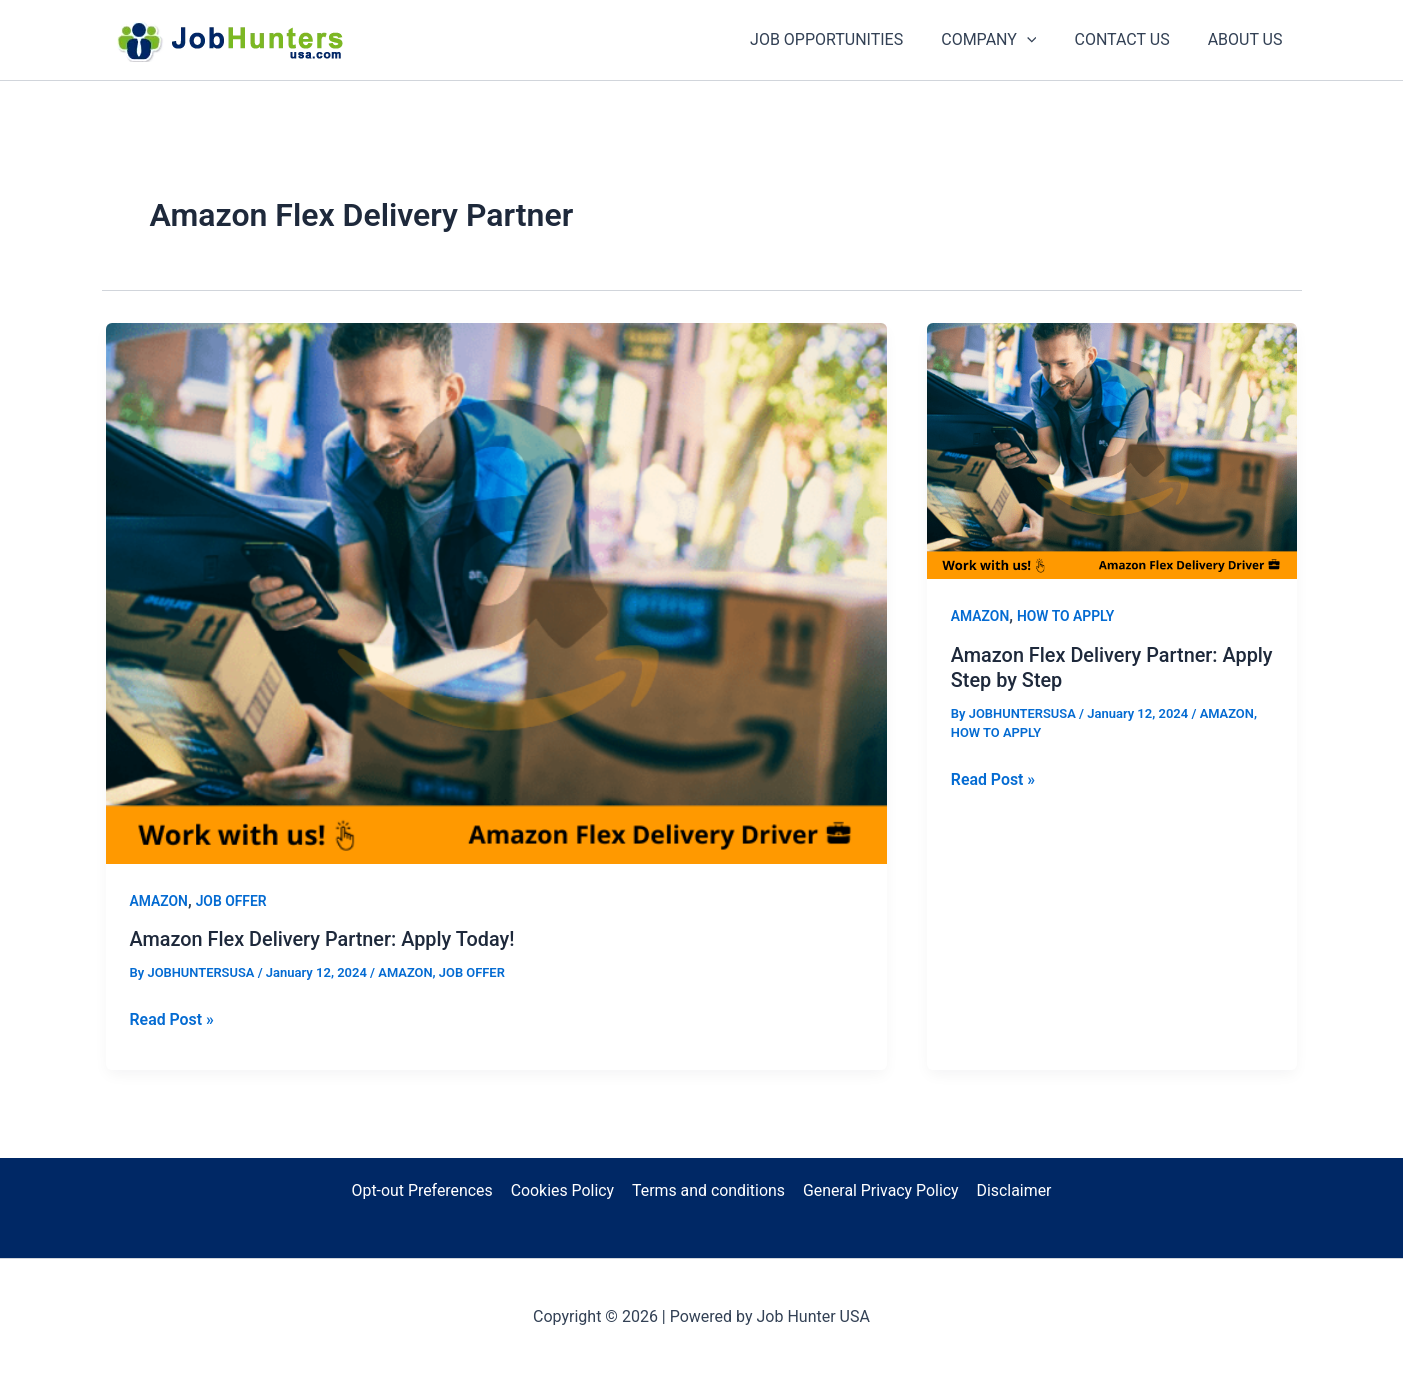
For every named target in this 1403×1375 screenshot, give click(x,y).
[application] (1042, 40)
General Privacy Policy (880, 1190)
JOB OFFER (232, 901)
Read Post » (172, 1019)
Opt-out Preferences (424, 1190)
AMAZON (159, 901)
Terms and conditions (709, 1190)
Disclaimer (1011, 1190)
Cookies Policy (563, 1190)
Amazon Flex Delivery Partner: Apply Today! (324, 939)
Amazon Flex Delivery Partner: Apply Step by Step (1085, 667)
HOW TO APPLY (1066, 616)
